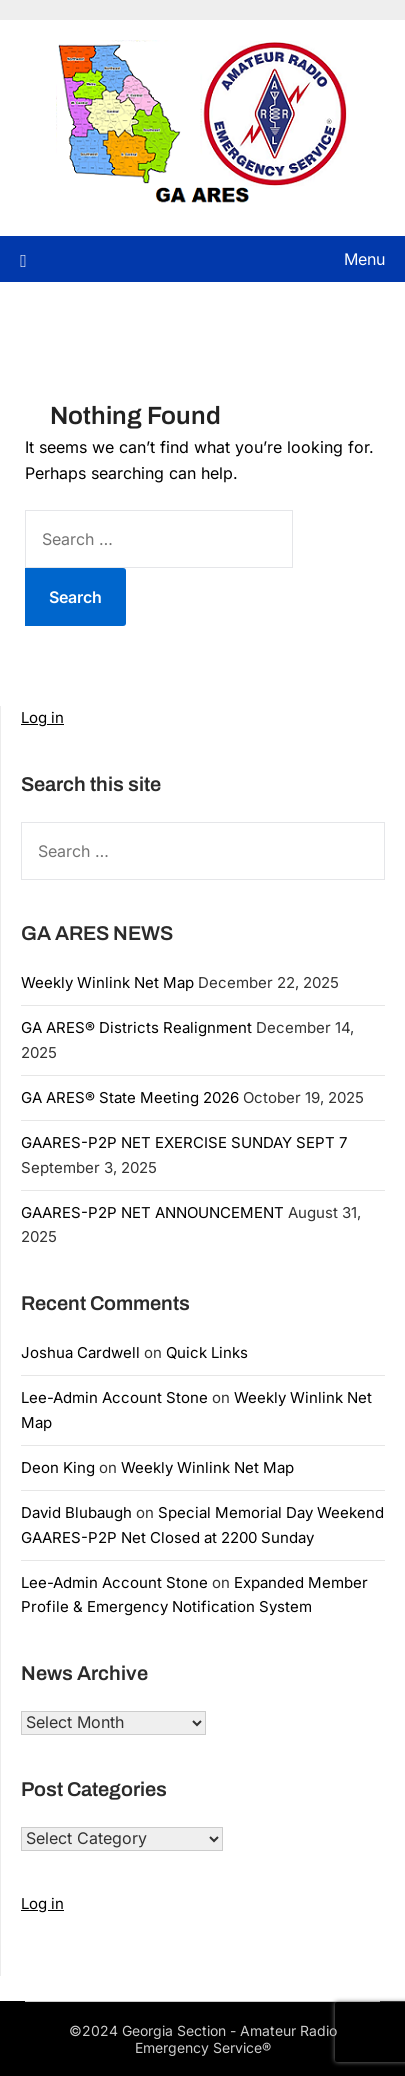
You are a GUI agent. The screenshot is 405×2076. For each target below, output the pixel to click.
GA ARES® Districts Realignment (136, 1027)
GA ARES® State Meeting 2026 (130, 1097)
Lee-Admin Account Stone (114, 1397)
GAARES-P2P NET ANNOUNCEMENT (152, 1212)
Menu (364, 259)
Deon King (58, 1467)
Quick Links (207, 1352)
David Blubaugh (76, 1512)
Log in (42, 717)
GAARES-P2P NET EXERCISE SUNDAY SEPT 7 (184, 1142)
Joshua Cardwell (80, 1352)
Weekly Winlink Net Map (107, 982)
